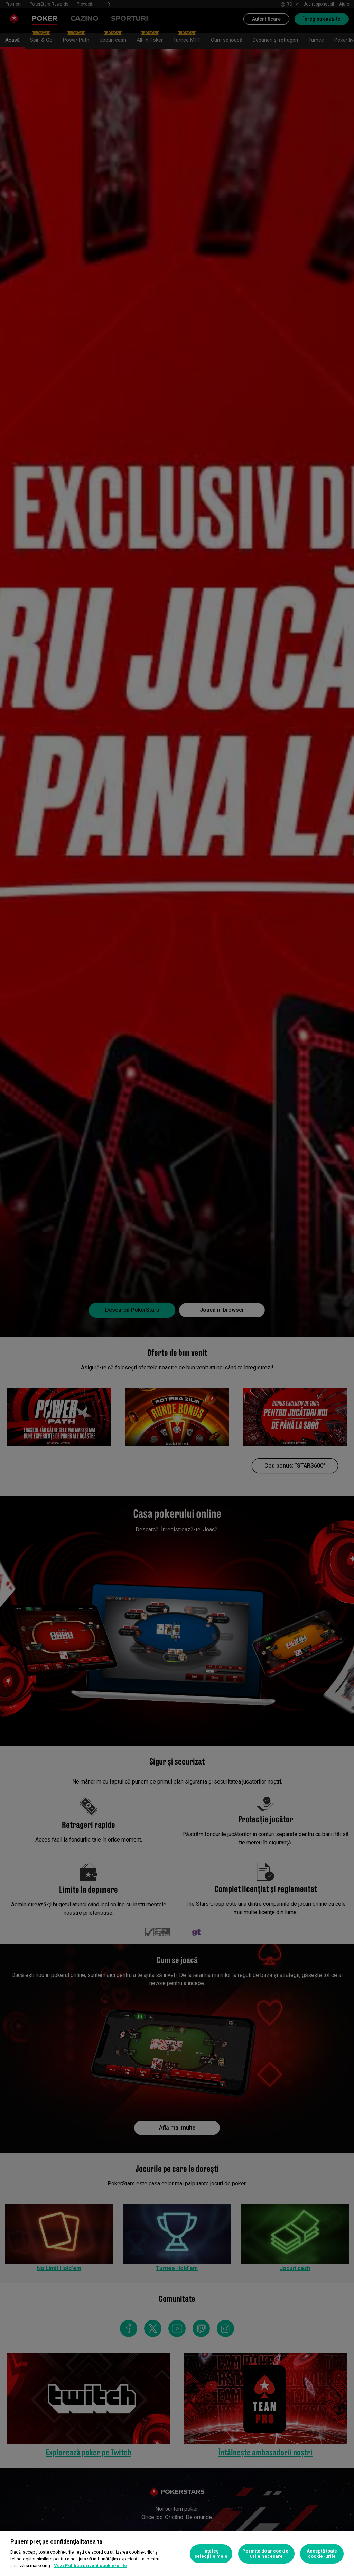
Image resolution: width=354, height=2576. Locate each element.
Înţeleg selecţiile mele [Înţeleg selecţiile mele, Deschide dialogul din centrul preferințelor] (211, 2553)
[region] (177, 2553)
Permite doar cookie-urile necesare (266, 2553)
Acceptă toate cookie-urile (322, 2553)
